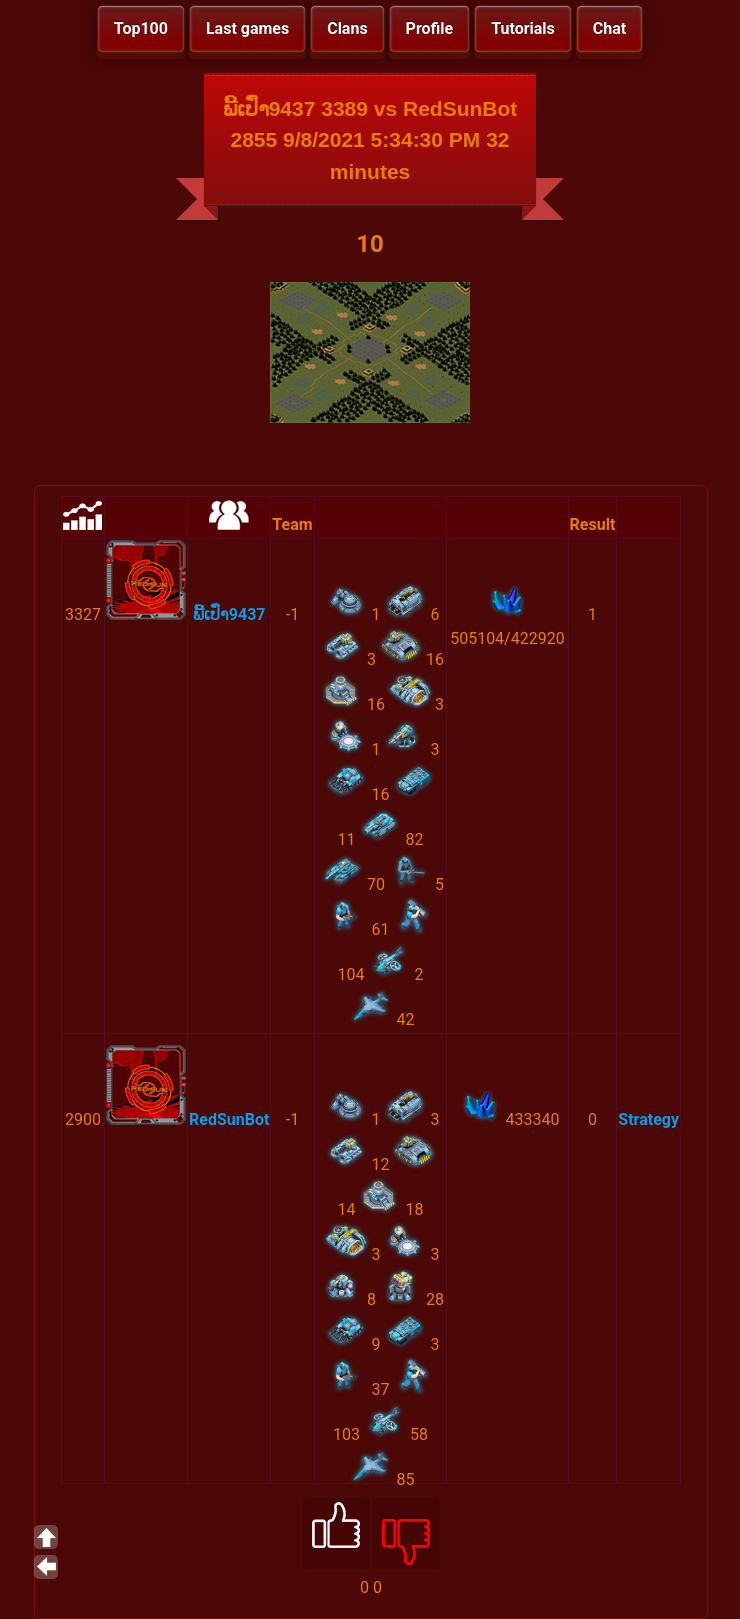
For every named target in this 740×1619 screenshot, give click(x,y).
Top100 (141, 28)
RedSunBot (229, 1119)
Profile (430, 28)
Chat (609, 28)
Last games (247, 28)
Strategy (648, 1119)
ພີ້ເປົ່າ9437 (229, 614)
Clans (347, 28)
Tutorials (523, 28)
